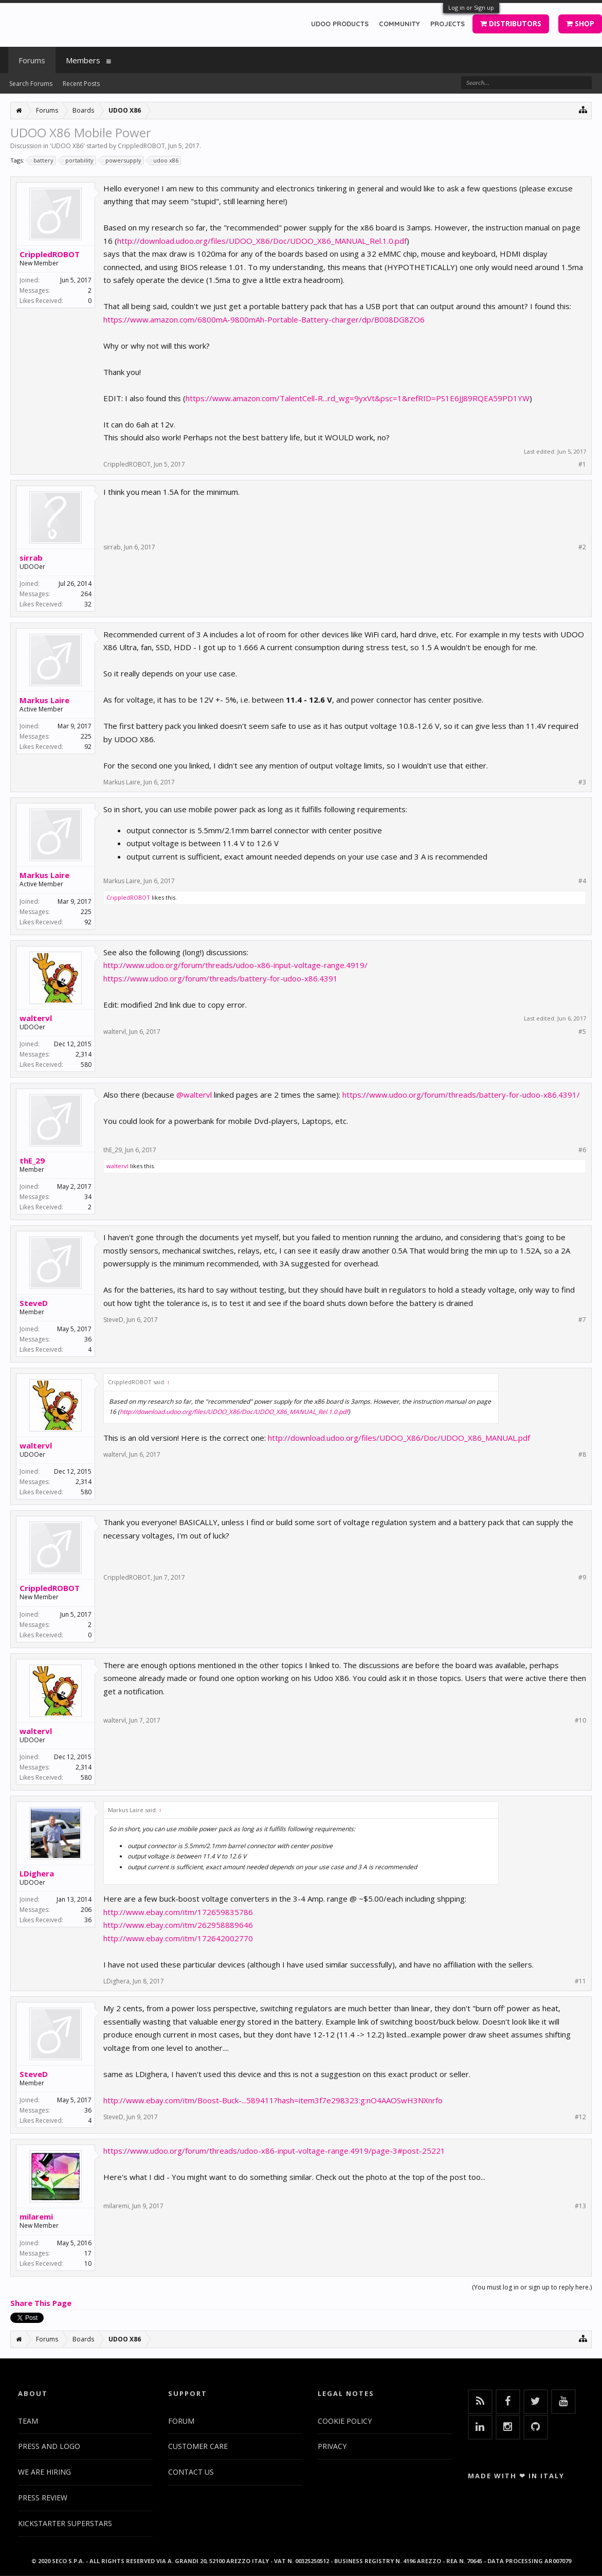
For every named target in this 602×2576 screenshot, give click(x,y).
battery (41, 160)
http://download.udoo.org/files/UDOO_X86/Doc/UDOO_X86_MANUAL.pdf (399, 1438)
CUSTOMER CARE (198, 2446)
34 (88, 1196)
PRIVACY (332, 2446)
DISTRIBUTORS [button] (510, 23)
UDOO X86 (67, 145)
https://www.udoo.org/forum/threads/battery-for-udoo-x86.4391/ (461, 1094)
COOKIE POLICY (345, 2421)
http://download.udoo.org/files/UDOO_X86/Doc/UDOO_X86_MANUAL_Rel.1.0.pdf (262, 241)
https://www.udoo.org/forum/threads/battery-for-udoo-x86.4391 (220, 978)
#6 (582, 1150)
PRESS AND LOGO (49, 2446)
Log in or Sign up (471, 7)
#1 (582, 464)
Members (83, 60)
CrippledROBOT (141, 145)
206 (86, 1909)
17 (88, 2253)
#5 (582, 1032)
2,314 (84, 1054)
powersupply (121, 160)
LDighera (37, 1873)
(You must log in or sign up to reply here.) (532, 2287)
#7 (582, 1320)
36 (88, 1339)
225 (86, 736)
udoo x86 (164, 160)
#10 (580, 1720)
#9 (582, 1577)
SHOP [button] (580, 23)
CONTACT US (191, 2472)
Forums (32, 60)
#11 (580, 1981)
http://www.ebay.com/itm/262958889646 (178, 1925)
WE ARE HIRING (44, 2472)
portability (78, 160)
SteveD (34, 1303)
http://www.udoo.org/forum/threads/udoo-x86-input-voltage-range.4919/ (235, 965)
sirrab (31, 557)
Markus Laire (44, 700)
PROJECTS (447, 24)
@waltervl (194, 1094)
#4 (582, 881)
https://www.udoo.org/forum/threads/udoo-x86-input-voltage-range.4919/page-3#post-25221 (274, 2150)
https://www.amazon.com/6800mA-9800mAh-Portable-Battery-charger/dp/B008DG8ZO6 (264, 319)
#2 (582, 547)
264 (86, 593)
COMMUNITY (399, 24)
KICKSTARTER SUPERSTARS (65, 2523)
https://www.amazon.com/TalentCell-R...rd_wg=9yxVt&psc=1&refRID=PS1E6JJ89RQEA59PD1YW (358, 398)
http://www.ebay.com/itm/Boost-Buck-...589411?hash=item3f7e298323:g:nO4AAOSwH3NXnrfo (273, 2100)
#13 (580, 2206)
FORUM (181, 2421)
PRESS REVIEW (42, 2497)
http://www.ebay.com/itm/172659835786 (178, 1912)
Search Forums (30, 83)
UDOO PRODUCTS (340, 24)
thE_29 (32, 1160)
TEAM (28, 2421)
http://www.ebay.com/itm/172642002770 (178, 1938)
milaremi (36, 2216)
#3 (582, 782)
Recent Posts (81, 83)
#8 (582, 1455)
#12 (580, 2117)
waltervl (36, 1018)
